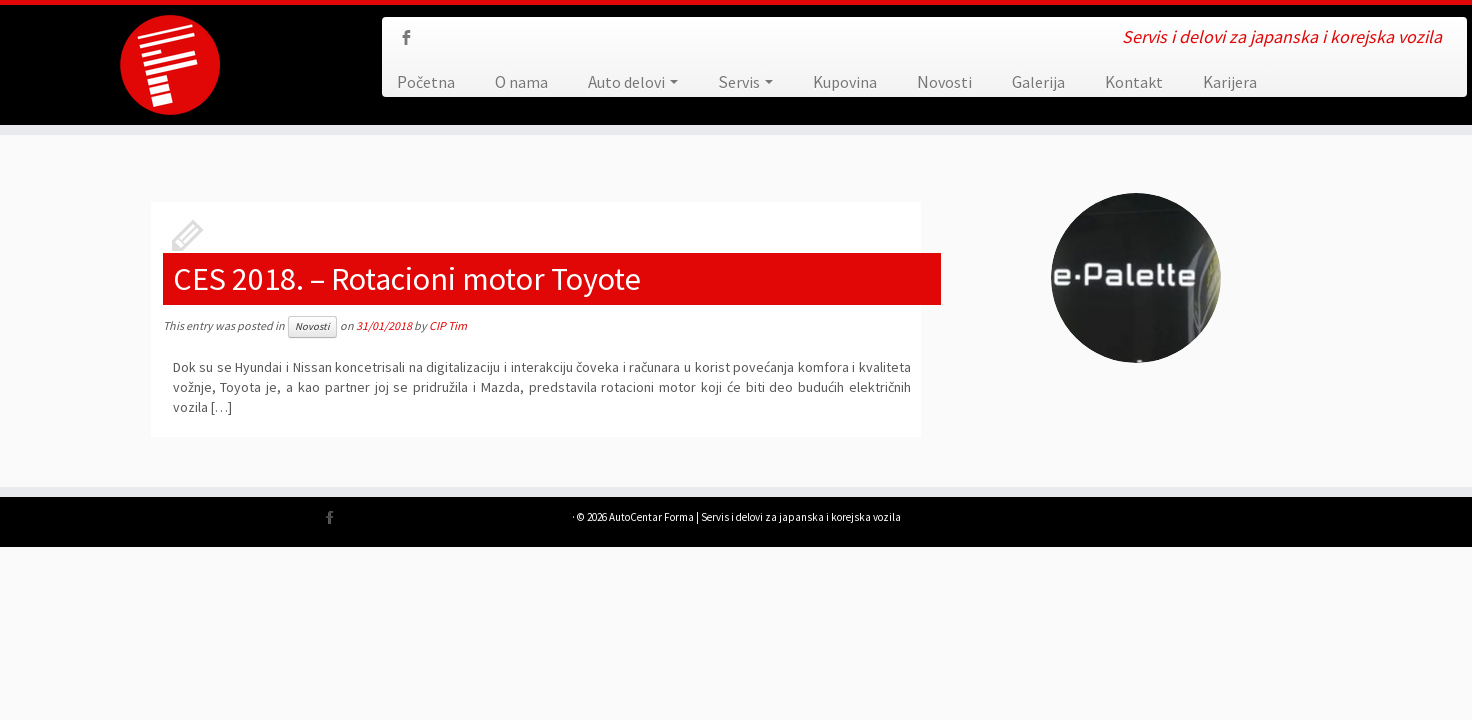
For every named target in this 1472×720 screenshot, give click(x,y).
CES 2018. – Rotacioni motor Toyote (407, 279)
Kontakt (1134, 82)
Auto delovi (633, 82)
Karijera (1230, 82)
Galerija (1038, 82)
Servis (745, 82)
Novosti (944, 82)
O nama (521, 82)
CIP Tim (448, 325)
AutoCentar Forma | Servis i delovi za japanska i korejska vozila (755, 517)
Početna (426, 82)
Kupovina (845, 82)
